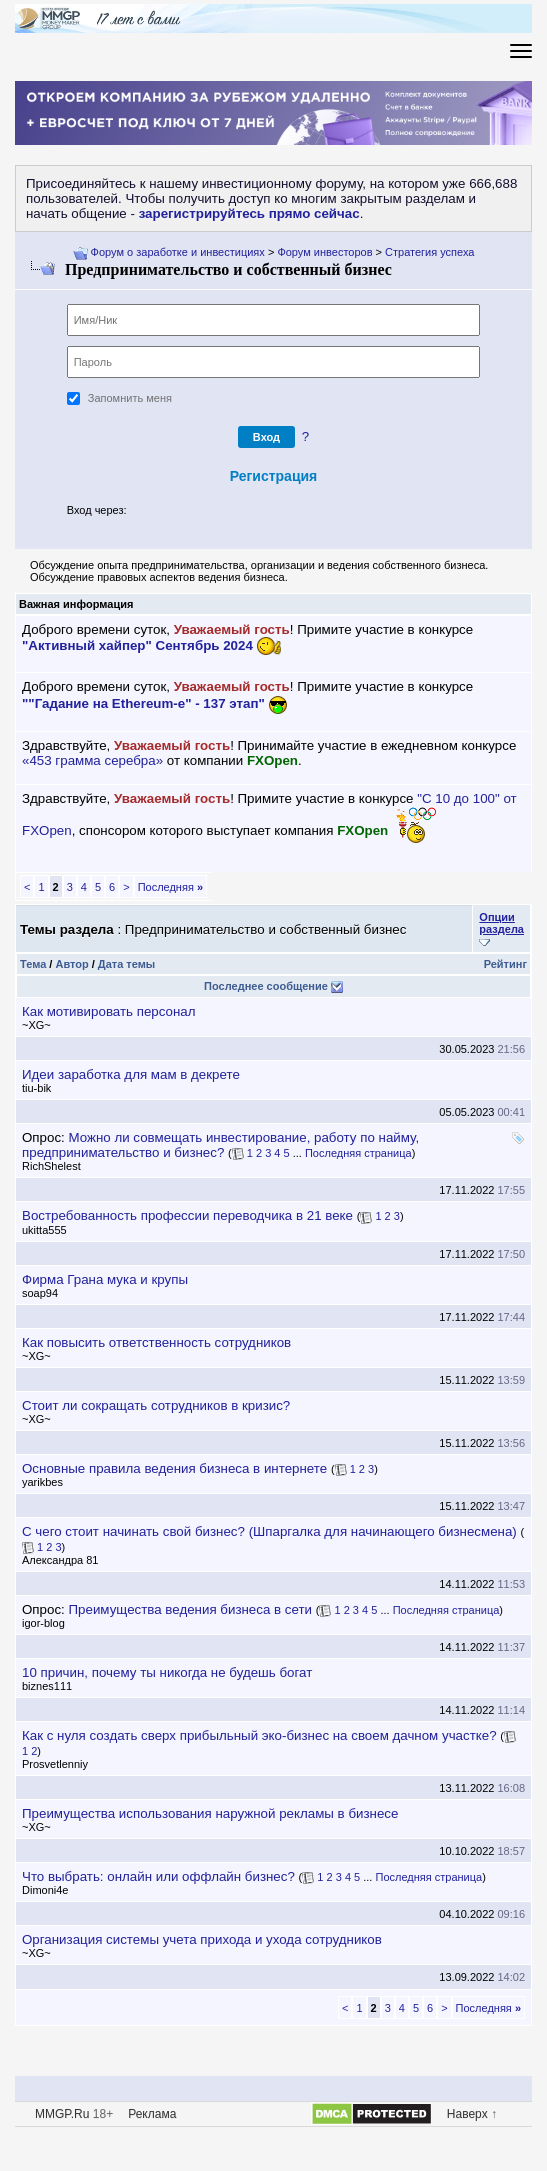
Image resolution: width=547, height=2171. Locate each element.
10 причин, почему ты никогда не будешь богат (167, 1672)
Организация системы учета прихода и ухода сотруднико (202, 1939)
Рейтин (505, 964)
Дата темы (126, 964)
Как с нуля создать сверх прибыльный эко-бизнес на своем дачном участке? (259, 1735)
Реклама (152, 2114)
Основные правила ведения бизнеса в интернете (174, 1468)
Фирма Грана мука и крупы (105, 1279)
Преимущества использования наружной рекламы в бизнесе (210, 1813)
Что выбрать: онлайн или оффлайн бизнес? (158, 1876)
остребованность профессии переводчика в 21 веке (187, 1215)
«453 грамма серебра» (92, 760)
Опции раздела (501, 923)
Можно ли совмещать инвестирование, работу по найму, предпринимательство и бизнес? (220, 1145)
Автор (71, 964)
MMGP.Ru (62, 2114)
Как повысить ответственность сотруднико (156, 1342)
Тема (33, 964)
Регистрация (274, 476)
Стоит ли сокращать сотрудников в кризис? (156, 1405)
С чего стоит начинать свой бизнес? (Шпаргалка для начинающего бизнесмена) (269, 1531)
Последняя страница (358, 1153)
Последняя (170, 887)
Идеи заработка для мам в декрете (131, 1074)
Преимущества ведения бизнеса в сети (190, 1609)
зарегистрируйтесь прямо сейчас (249, 213)
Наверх (467, 2114)
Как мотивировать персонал (109, 1011)
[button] (141, 512)
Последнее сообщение (266, 986)
